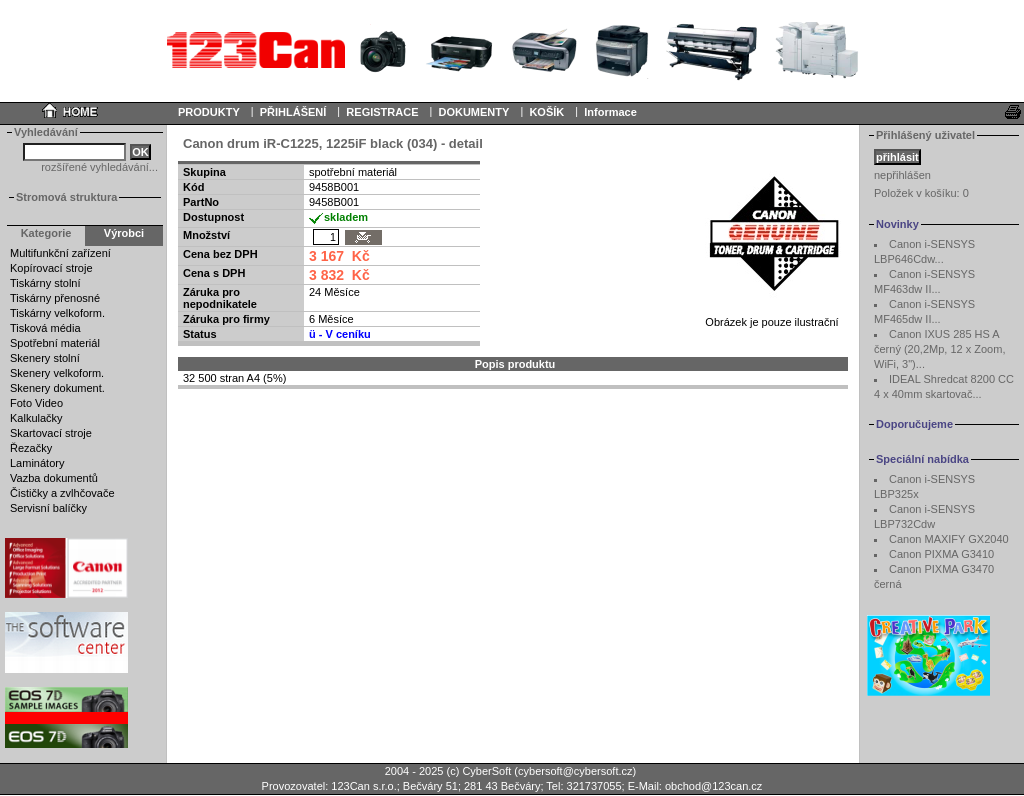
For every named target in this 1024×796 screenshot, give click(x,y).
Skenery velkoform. (57, 373)
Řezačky (31, 448)
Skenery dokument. (57, 388)
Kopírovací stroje (51, 268)
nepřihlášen (902, 175)
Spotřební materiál (55, 343)
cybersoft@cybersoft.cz (575, 771)
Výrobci (124, 233)
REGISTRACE (382, 112)
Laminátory (37, 463)
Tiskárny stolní (45, 283)
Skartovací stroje (51, 433)
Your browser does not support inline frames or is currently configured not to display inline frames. (512, 50)
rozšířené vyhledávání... (99, 167)
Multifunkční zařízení (60, 253)
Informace (610, 112)
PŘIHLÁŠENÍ (293, 112)
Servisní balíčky (48, 508)
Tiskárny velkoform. (57, 313)
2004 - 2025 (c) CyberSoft (448, 771)
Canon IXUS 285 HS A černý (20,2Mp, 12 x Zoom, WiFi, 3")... (939, 349)
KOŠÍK (546, 112)
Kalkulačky (36, 418)
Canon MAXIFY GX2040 (949, 539)
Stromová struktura (66, 197)
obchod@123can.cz (713, 786)
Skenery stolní (45, 358)
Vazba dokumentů (54, 478)
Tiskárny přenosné (55, 298)
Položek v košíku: (921, 193)
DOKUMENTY (473, 112)
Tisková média (45, 328)
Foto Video (36, 403)
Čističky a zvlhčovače (62, 493)
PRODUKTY (209, 112)
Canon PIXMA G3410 (941, 554)
